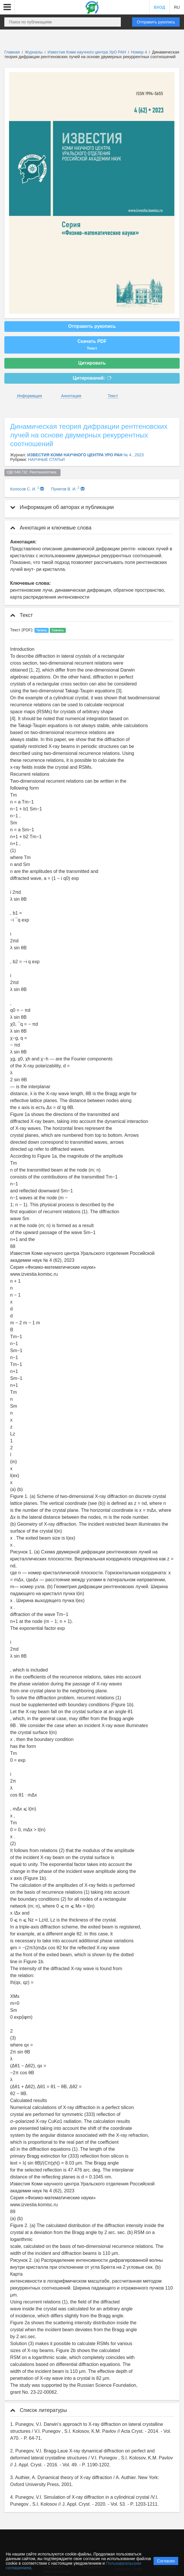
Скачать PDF (91, 344)
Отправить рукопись (156, 22)
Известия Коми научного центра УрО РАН (87, 52)
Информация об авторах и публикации (62, 507)
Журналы (34, 52)
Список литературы (38, 2410)
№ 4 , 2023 (134, 455)
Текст (113, 396)
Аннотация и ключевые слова (50, 528)
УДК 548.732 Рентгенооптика (33, 472)
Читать (42, 630)
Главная (12, 52)
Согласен (166, 2561)
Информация (29, 396)
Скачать (58, 630)
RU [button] (177, 7)
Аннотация (71, 396)
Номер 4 (139, 52)
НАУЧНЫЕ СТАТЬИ (46, 459)
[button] (7, 7)
